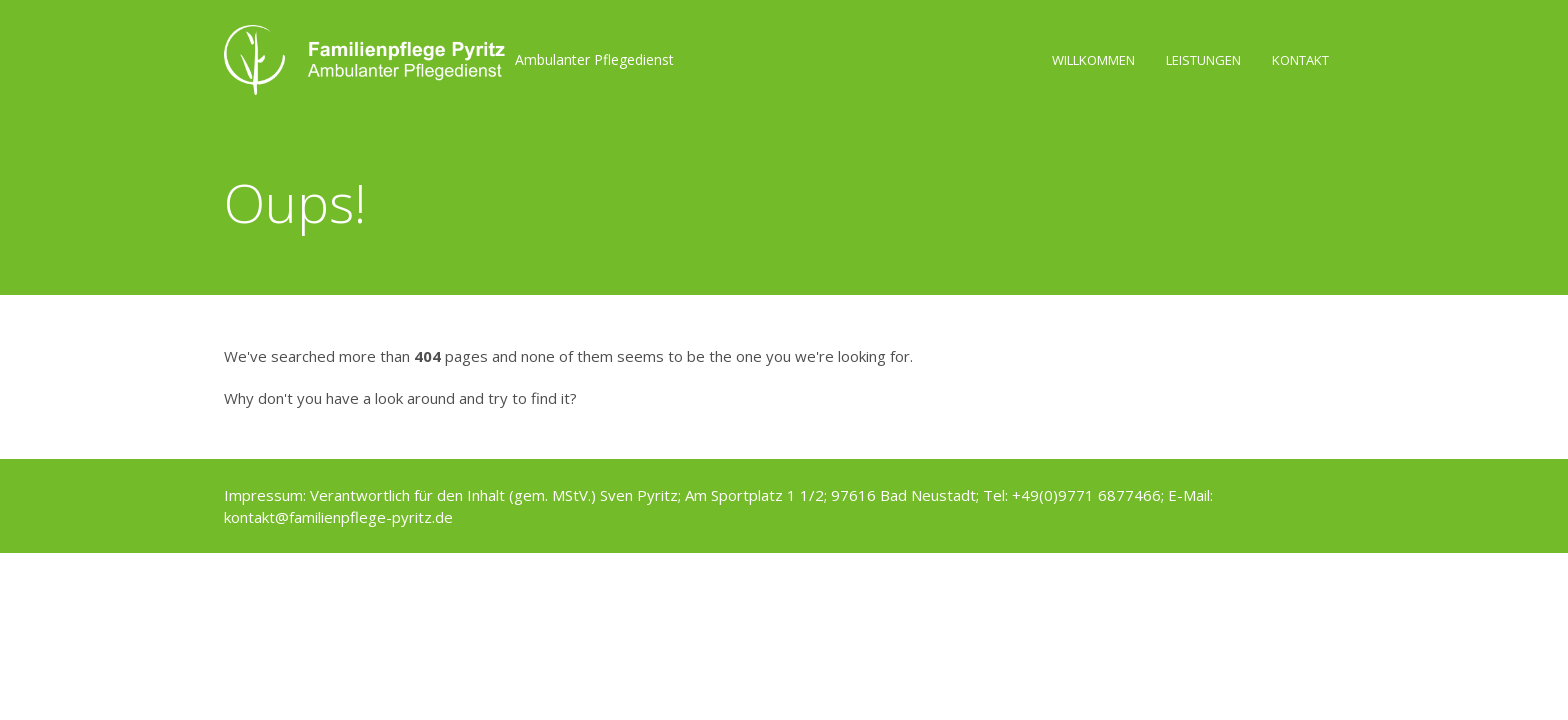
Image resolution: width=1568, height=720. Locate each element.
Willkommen (1093, 60)
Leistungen (1203, 60)
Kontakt (1300, 60)
